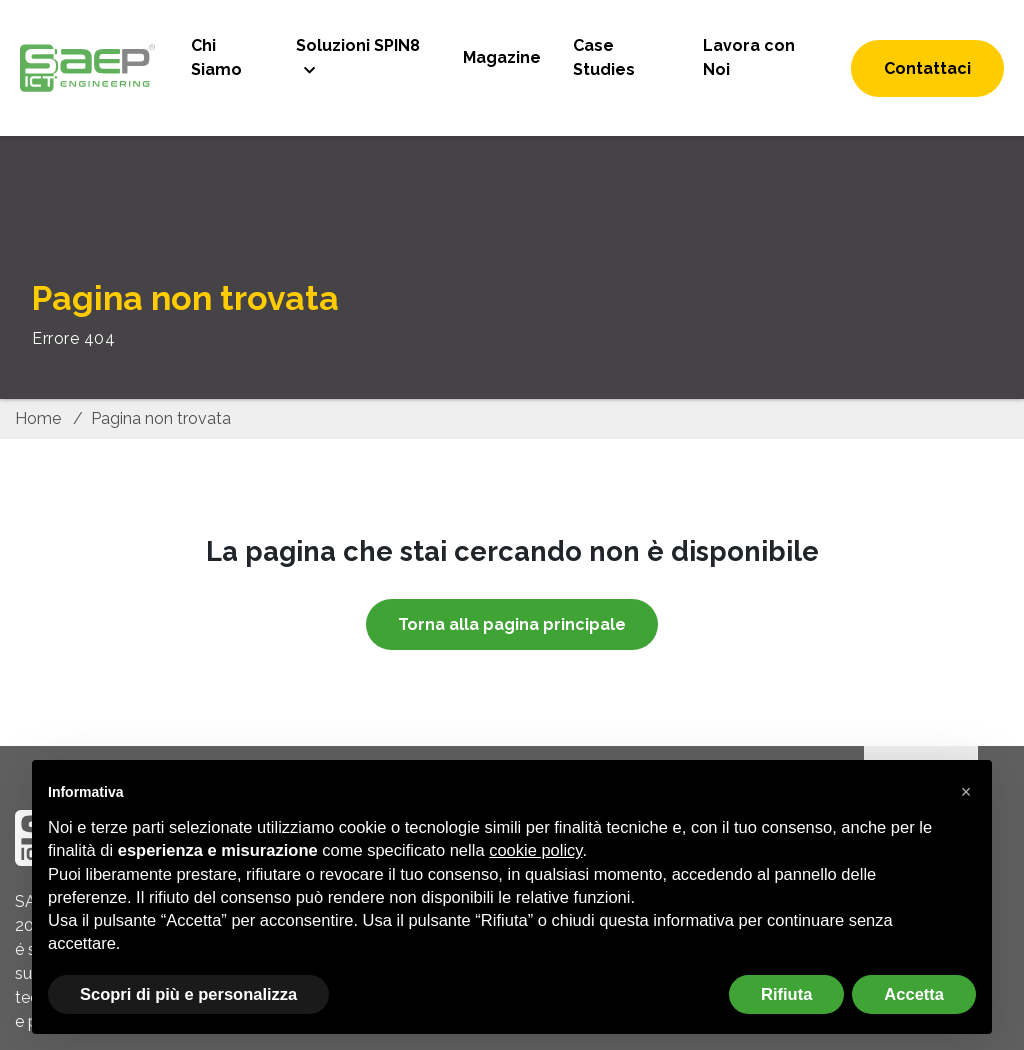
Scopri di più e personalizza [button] (188, 994)
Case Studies (604, 57)
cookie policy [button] (535, 850)
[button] (966, 792)
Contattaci (927, 68)
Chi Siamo (216, 57)
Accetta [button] (914, 994)
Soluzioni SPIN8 (358, 45)
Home (38, 418)
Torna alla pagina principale (512, 624)
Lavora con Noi (749, 57)
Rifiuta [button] (786, 994)
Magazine (502, 57)
